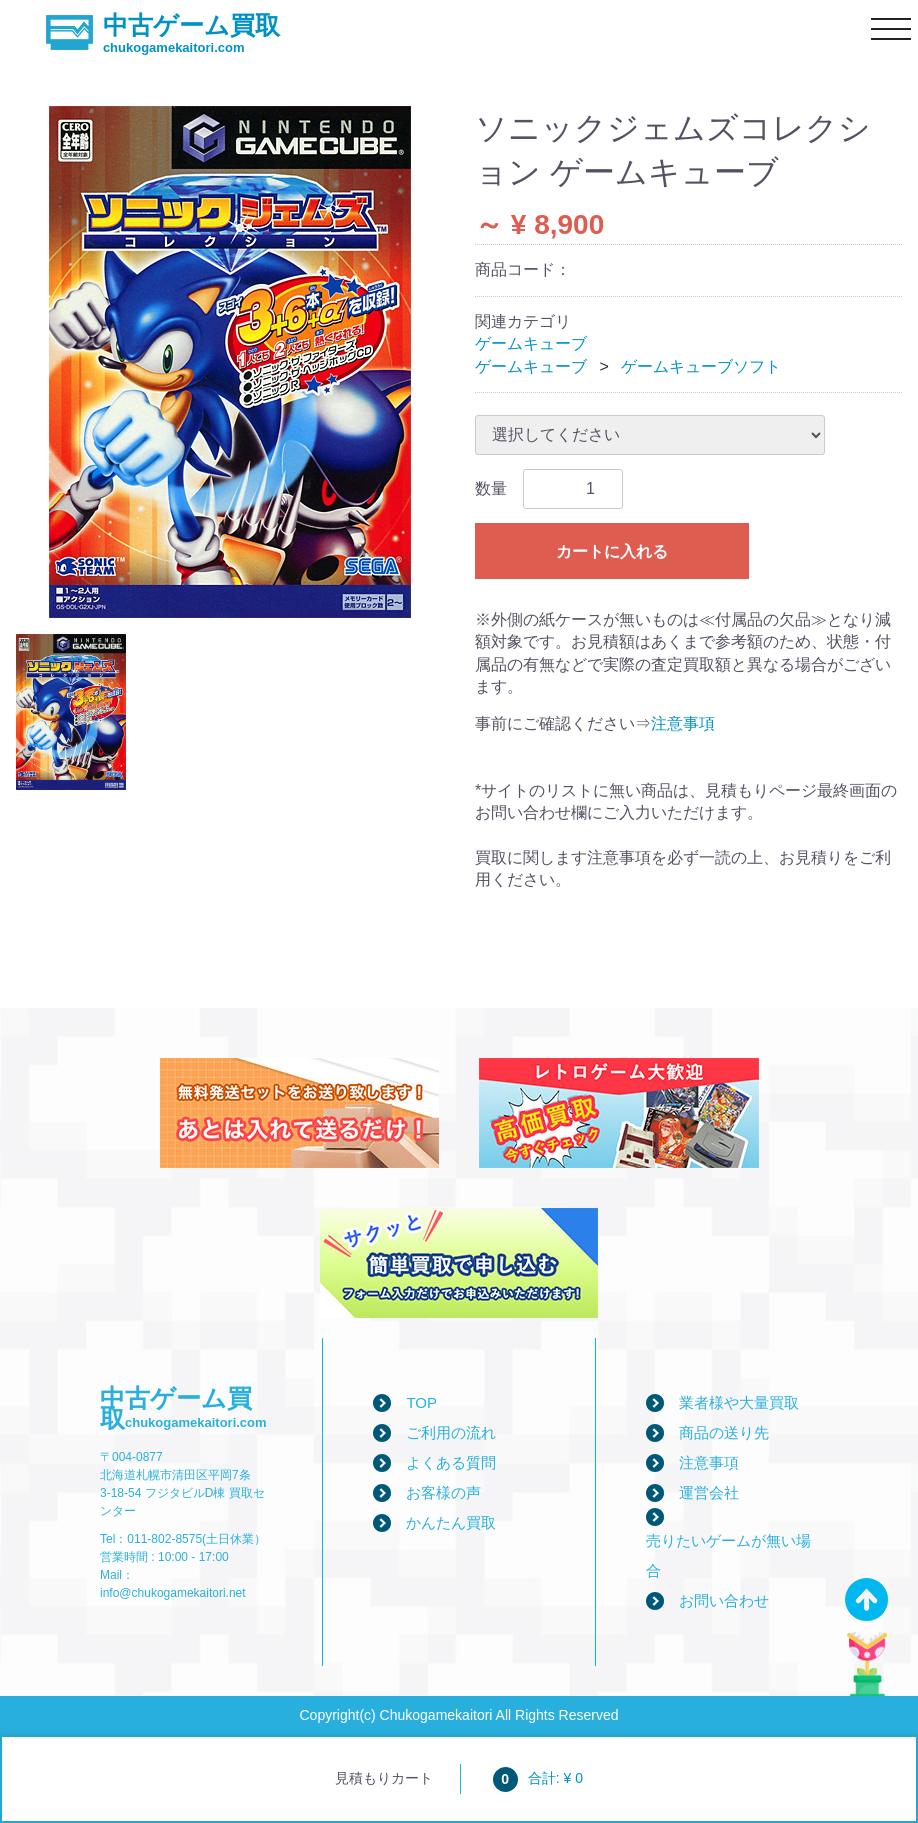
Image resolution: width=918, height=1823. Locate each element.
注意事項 (683, 723)
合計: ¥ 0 (538, 1778)
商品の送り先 (724, 1432)
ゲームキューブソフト (701, 366)
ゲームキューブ (531, 343)
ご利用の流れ (451, 1432)
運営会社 (709, 1492)
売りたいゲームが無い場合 (728, 1555)
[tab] (71, 712)
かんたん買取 (451, 1522)
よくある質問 (451, 1462)
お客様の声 (443, 1492)
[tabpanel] (229, 362)
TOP (421, 1402)
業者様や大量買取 (739, 1402)
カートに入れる (612, 551)
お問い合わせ (724, 1600)
